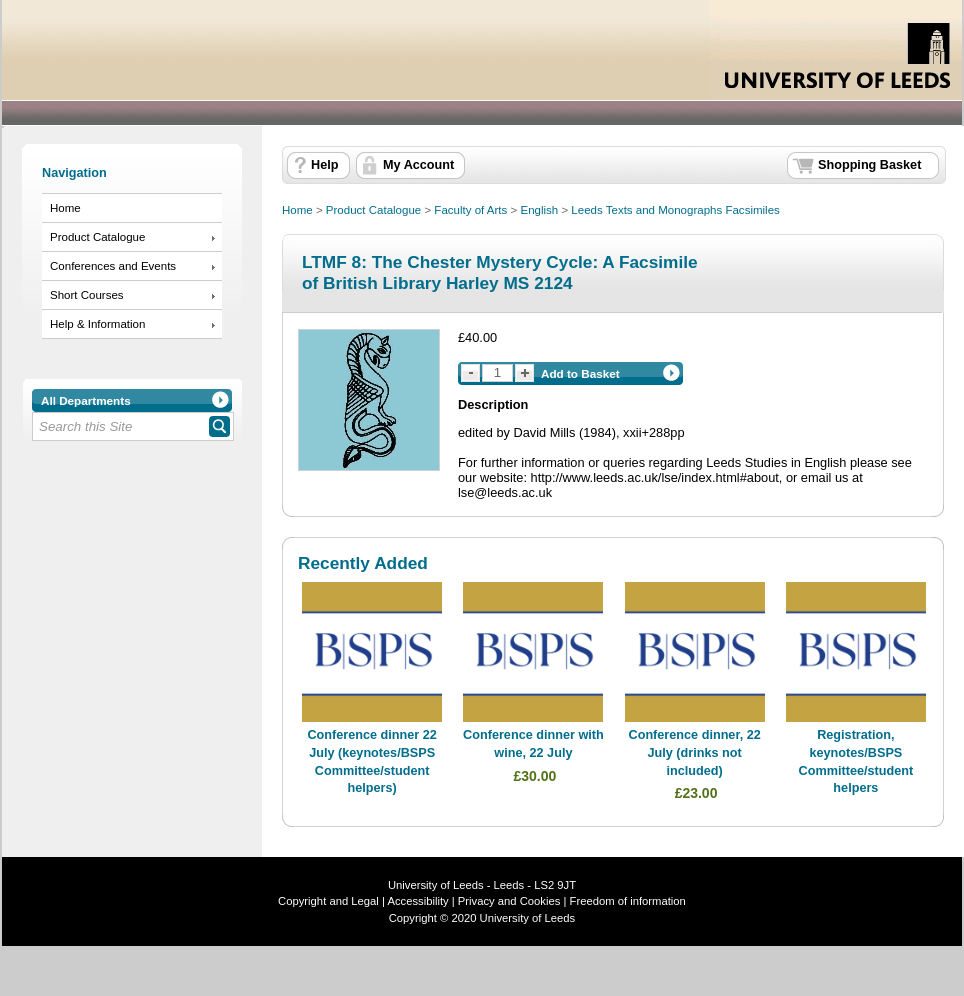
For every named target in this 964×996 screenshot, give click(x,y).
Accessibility (417, 901)
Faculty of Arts (470, 210)
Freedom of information (628, 901)
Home (65, 208)
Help (324, 165)
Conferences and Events (113, 266)
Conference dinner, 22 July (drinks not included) (695, 752)
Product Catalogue (97, 237)
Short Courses (87, 295)
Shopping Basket (869, 165)
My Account (418, 165)
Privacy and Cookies (508, 901)
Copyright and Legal (328, 901)
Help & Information (97, 324)
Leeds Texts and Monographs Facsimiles (675, 210)
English (539, 210)
